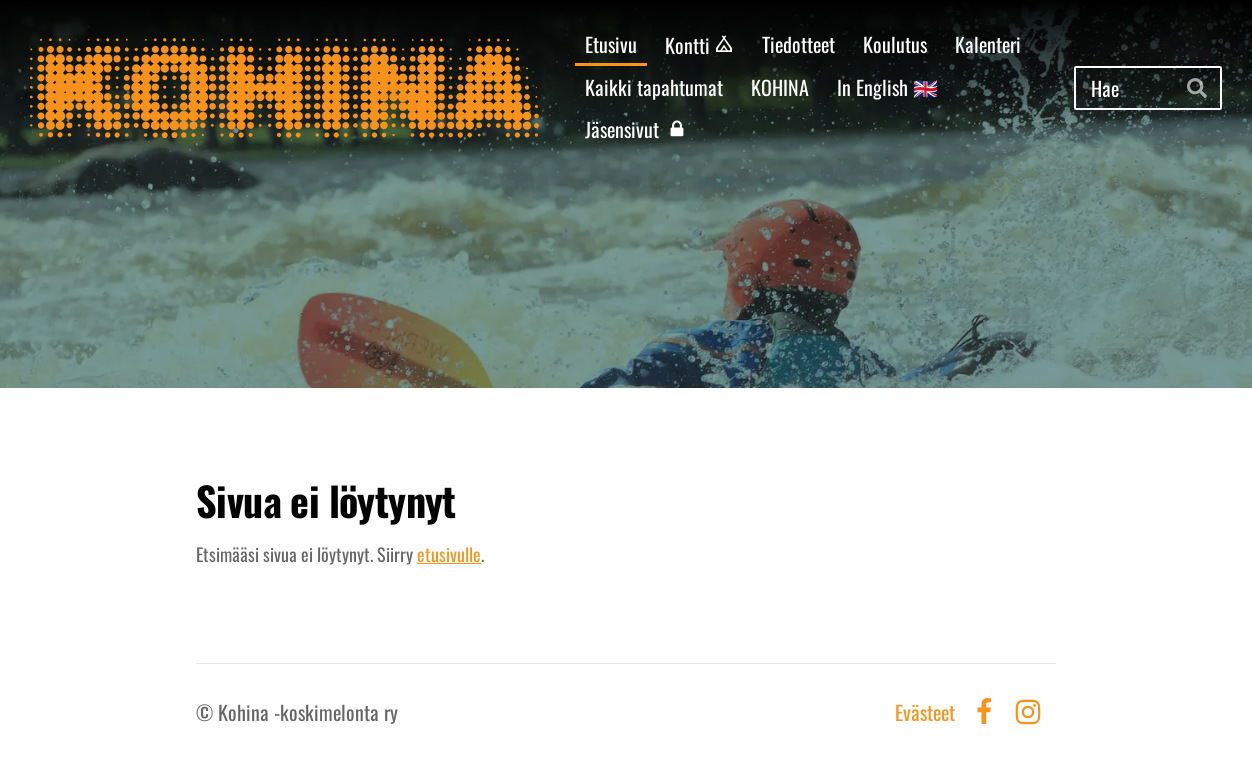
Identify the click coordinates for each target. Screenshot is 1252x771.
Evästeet (925, 712)
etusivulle (449, 554)
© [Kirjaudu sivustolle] (207, 712)
